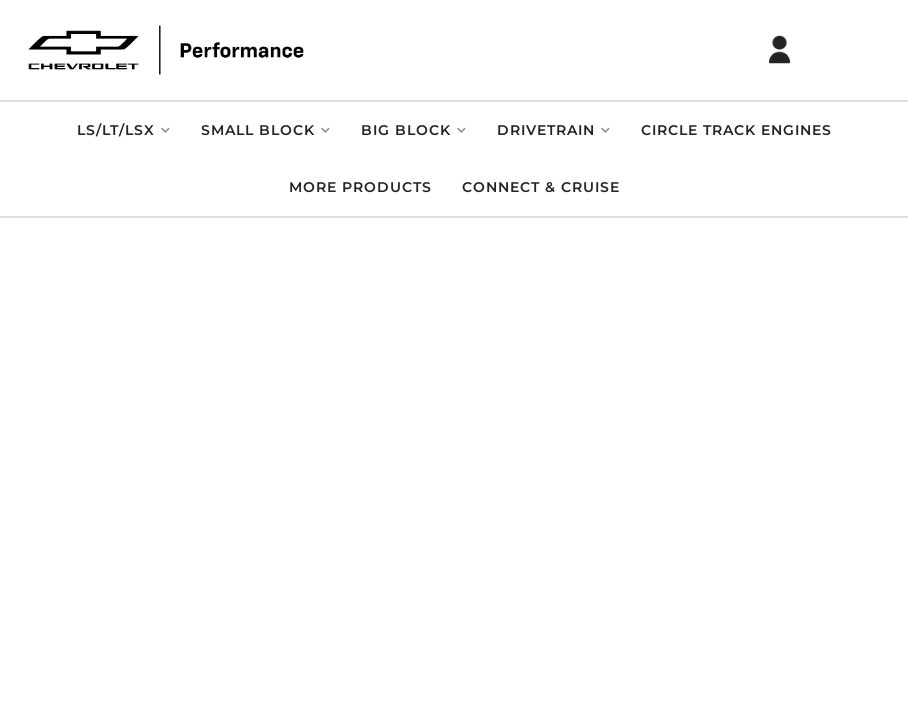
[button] (124, 130)
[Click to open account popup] (780, 50)
